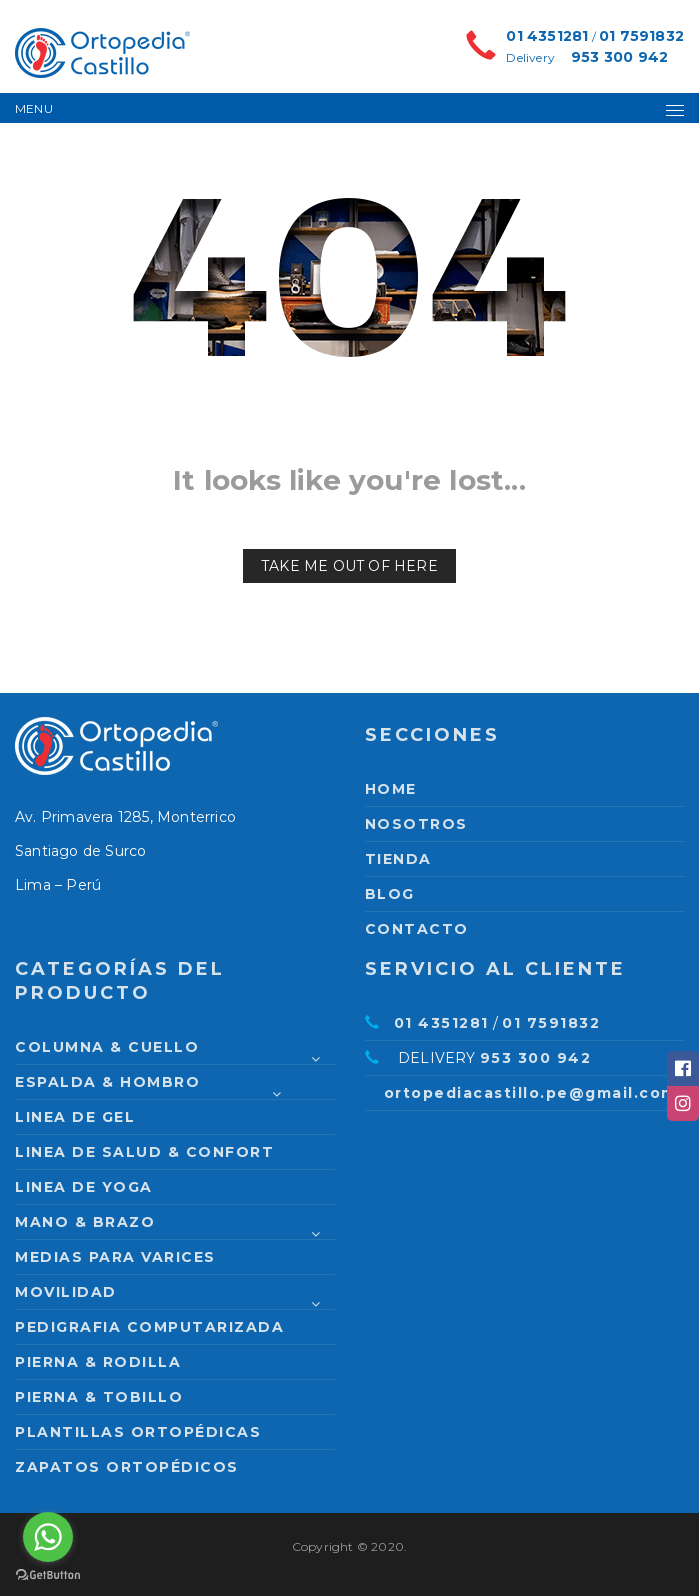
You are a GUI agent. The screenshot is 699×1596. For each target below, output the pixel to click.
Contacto (417, 929)
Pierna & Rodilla (98, 1362)
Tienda (398, 859)
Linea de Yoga (84, 1187)
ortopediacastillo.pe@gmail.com (530, 1093)
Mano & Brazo (85, 1222)
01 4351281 (547, 36)
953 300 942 (619, 57)
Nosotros (416, 824)
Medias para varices (115, 1257)
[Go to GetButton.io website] (48, 1575)
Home (391, 789)
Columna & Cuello (107, 1047)
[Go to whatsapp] (48, 1537)
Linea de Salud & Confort (144, 1152)
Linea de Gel (75, 1117)
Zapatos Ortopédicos (127, 1467)
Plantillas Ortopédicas (138, 1432)
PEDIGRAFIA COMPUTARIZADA (149, 1327)
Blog (390, 894)
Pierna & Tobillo (99, 1397)
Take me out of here (349, 566)
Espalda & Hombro (107, 1082)
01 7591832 (641, 36)
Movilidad (66, 1292)
